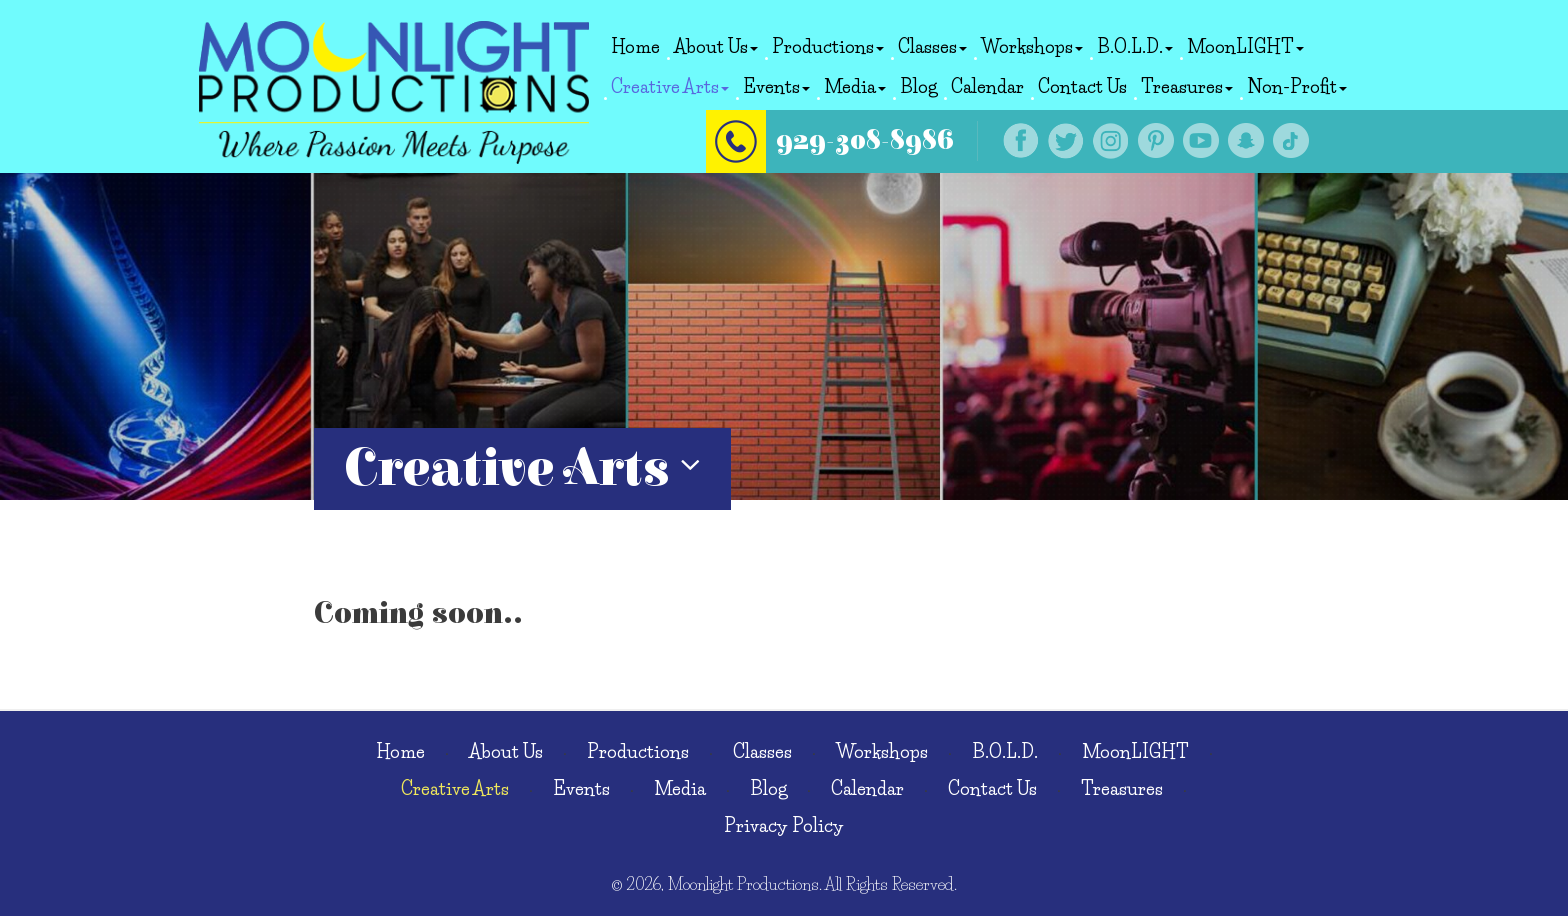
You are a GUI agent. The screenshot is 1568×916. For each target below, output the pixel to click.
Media (855, 87)
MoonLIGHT (1245, 47)
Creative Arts (670, 87)
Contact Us (1082, 87)
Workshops (1032, 47)
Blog (918, 87)
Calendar (987, 87)
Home (635, 47)
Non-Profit (1297, 87)
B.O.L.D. (1135, 47)
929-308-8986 (865, 140)
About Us (716, 47)
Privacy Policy (784, 826)
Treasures (1187, 87)
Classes (932, 47)
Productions (828, 47)
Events (776, 87)
